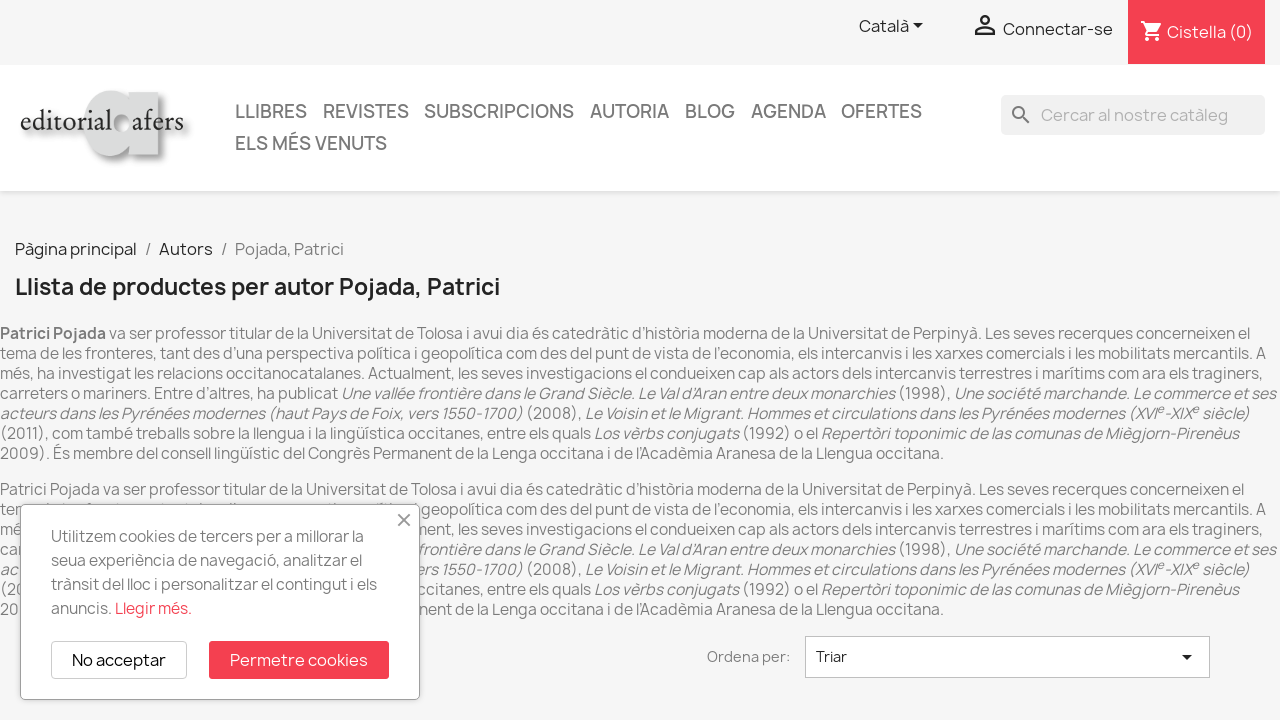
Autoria (629, 111)
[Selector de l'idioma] (894, 27)
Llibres (271, 111)
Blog (710, 111)
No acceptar (119, 660)
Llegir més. (153, 608)
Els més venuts (311, 143)
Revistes (366, 111)
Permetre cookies (299, 660)
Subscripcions (499, 111)
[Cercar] (1133, 115)
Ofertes (881, 111)
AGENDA (788, 111)
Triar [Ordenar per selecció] (1007, 657)
